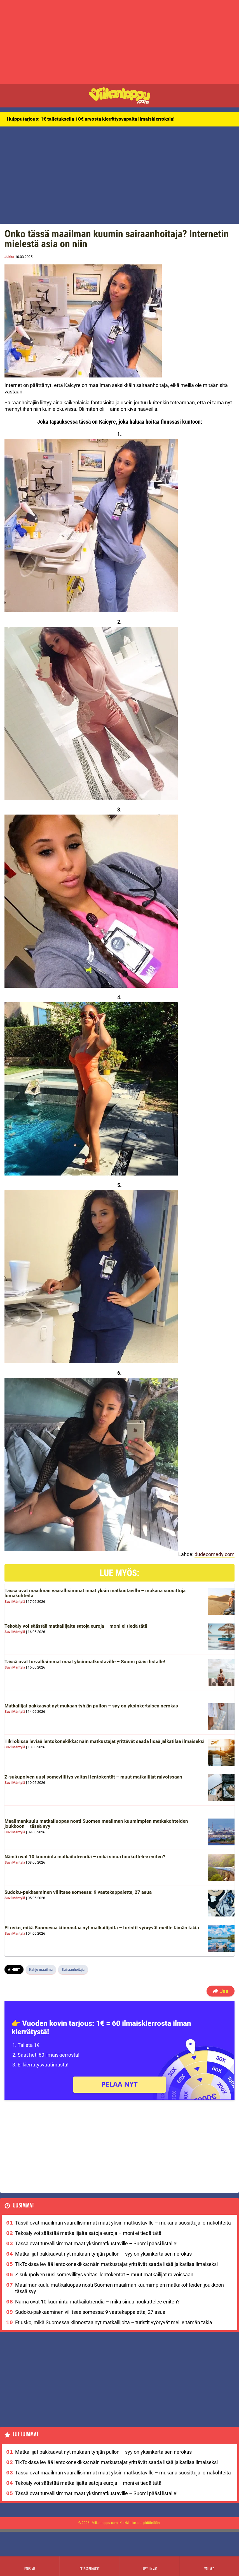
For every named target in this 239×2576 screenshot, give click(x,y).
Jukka (9, 257)
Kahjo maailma (41, 1969)
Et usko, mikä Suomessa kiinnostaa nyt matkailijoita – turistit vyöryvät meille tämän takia (101, 1927)
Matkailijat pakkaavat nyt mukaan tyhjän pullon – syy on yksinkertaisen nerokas (91, 1706)
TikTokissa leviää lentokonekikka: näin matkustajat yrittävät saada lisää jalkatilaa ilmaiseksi (104, 1741)
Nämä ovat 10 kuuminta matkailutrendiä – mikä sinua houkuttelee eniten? (84, 1856)
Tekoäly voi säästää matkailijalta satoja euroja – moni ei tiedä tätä (75, 1626)
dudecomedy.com (215, 1554)
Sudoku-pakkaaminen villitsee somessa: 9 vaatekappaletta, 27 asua (78, 1892)
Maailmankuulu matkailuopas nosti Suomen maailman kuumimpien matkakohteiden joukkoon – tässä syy (96, 1823)
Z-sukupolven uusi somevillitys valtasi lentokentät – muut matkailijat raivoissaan (93, 1777)
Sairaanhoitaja (73, 1969)
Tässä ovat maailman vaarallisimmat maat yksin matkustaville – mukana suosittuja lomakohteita (95, 1593)
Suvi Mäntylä (14, 1601)
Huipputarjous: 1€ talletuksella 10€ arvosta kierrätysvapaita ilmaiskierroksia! (91, 119)
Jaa (220, 1991)
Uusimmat (23, 2205)
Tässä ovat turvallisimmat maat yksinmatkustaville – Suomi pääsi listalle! (84, 1661)
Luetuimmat (26, 2434)
